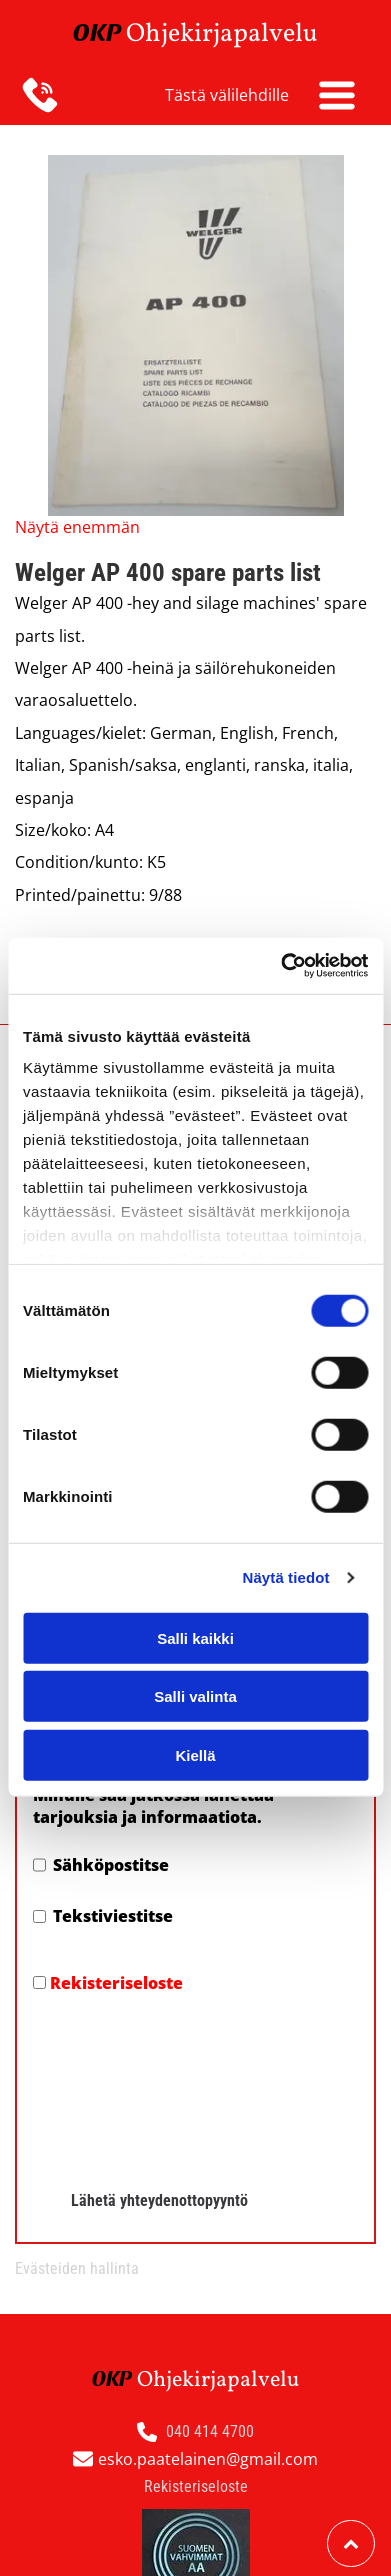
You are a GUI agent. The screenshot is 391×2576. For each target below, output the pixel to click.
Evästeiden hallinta (77, 2109)
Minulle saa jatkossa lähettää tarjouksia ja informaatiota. (153, 1806)
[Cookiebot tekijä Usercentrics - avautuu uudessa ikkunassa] (281, 887)
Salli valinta (195, 1617)
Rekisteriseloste (116, 1983)
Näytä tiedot (286, 1498)
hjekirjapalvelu (231, 34)
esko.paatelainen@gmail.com (208, 2300)
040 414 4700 (210, 2272)
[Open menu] (337, 95)
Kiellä (195, 1675)
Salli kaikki (195, 1558)
